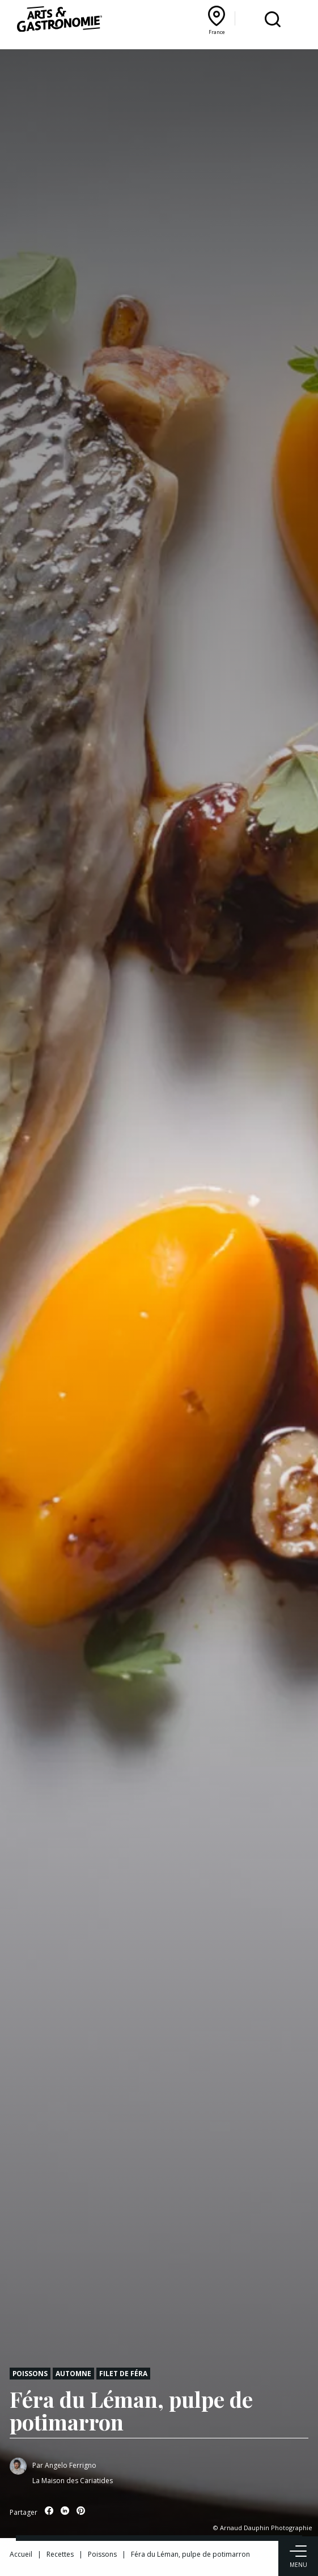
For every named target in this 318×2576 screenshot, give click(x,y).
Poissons (30, 2373)
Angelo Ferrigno (70, 2465)
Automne (73, 2373)
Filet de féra (123, 2373)
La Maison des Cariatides (72, 2480)
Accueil (21, 2554)
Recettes (60, 2554)
